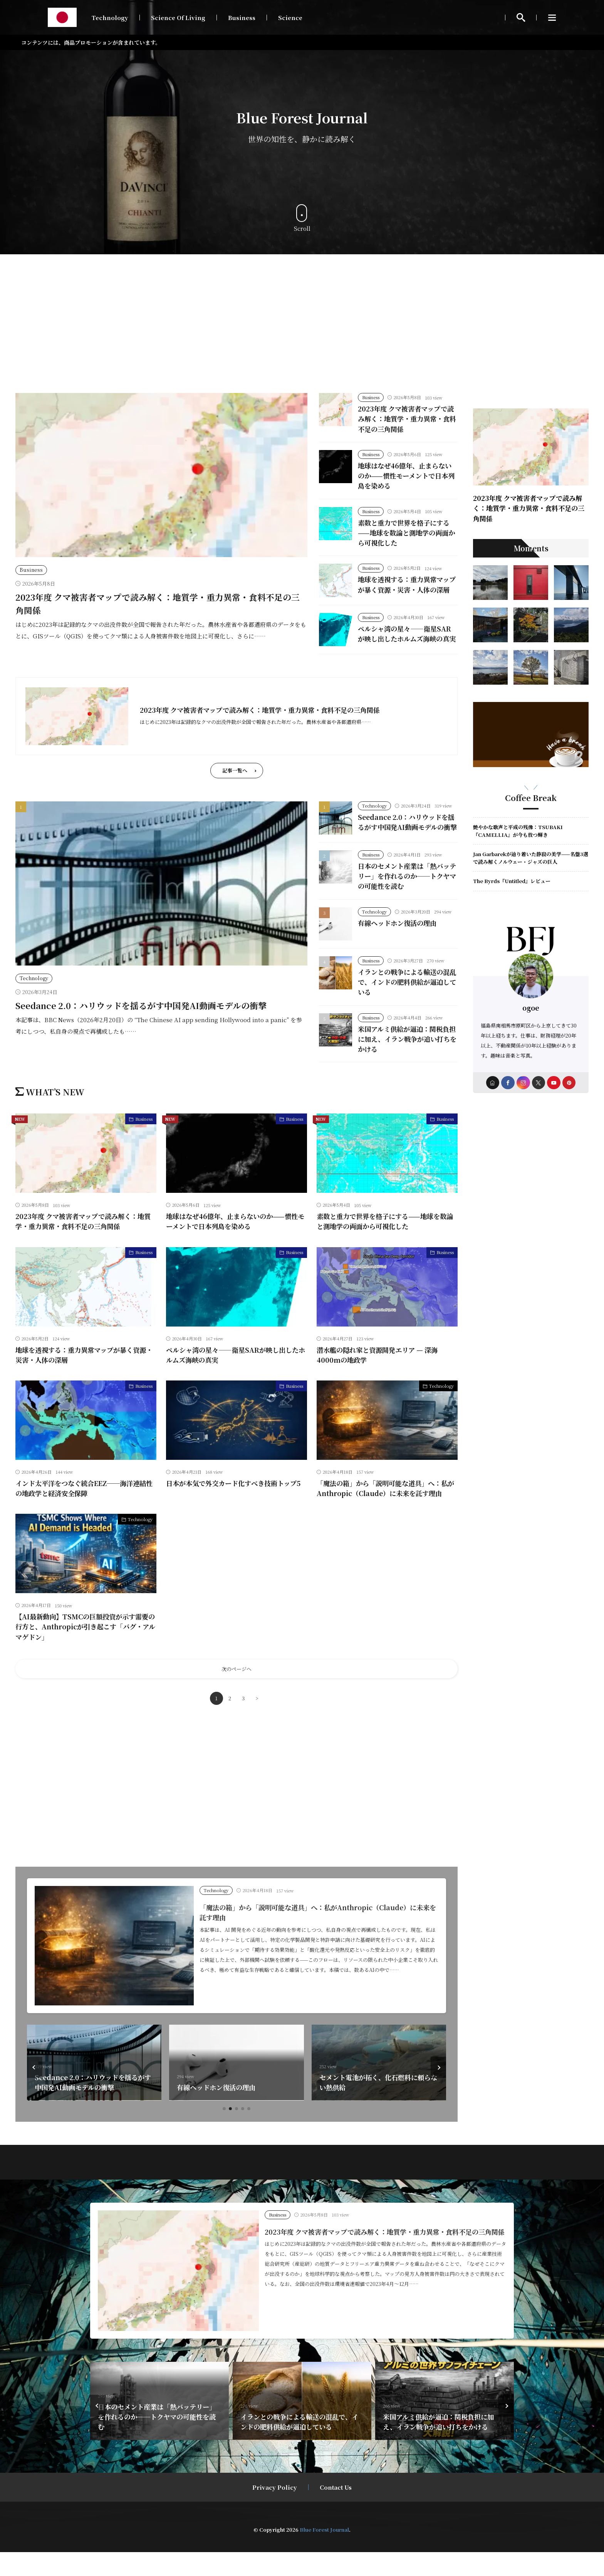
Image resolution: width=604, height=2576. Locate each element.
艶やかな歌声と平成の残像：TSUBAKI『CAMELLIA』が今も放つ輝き (518, 830)
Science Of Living (178, 17)
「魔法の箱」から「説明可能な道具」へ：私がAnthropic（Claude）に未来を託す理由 (386, 1511)
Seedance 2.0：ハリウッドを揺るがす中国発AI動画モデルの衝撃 (141, 1021)
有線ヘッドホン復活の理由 (399, 946)
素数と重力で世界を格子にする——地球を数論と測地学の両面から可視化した (406, 533)
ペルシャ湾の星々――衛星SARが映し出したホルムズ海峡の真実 (406, 646)
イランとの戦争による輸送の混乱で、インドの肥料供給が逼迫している (406, 1006)
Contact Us (336, 2511)
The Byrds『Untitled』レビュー (511, 881)
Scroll (302, 217)
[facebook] (508, 1083)
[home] (492, 1083)
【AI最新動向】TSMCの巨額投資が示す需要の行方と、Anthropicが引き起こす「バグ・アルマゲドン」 (85, 1651)
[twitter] (538, 1083)
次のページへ (236, 1692)
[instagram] (523, 1083)
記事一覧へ (234, 786)
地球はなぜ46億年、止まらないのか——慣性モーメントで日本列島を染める (407, 476)
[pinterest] (569, 1083)
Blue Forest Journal (324, 2553)
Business (241, 17)
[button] (34, 2091)
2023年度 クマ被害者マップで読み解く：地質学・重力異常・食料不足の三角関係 (406, 419)
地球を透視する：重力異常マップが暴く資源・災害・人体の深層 (406, 589)
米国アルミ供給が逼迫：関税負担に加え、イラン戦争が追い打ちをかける (406, 1063)
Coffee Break (531, 797)
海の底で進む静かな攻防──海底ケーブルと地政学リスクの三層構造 (92, 2106)
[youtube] (554, 1083)
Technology (110, 17)
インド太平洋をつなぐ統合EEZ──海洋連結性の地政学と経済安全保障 (84, 1511)
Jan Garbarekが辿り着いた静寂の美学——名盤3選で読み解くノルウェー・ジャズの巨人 (530, 857)
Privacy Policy (274, 2511)
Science (290, 17)
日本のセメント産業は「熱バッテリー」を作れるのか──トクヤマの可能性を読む (406, 900)
